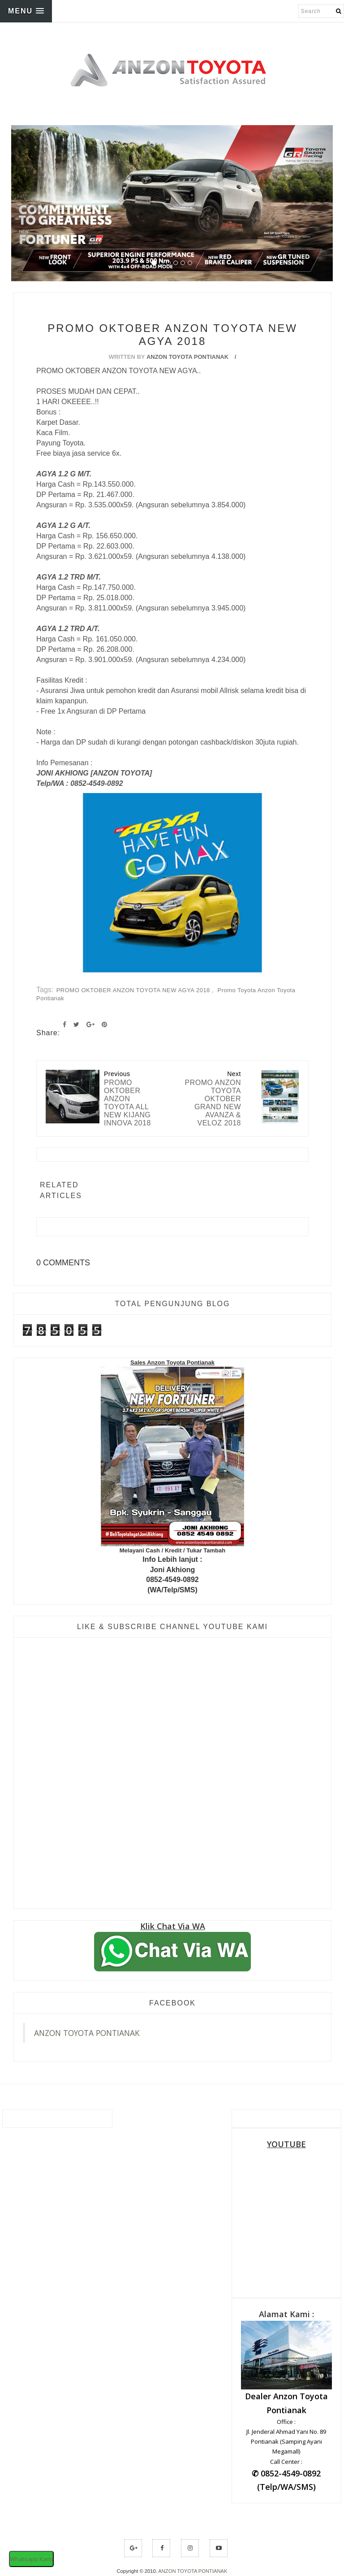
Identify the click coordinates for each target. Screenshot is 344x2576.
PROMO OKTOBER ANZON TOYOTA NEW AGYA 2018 (134, 990)
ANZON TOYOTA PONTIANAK (87, 2032)
